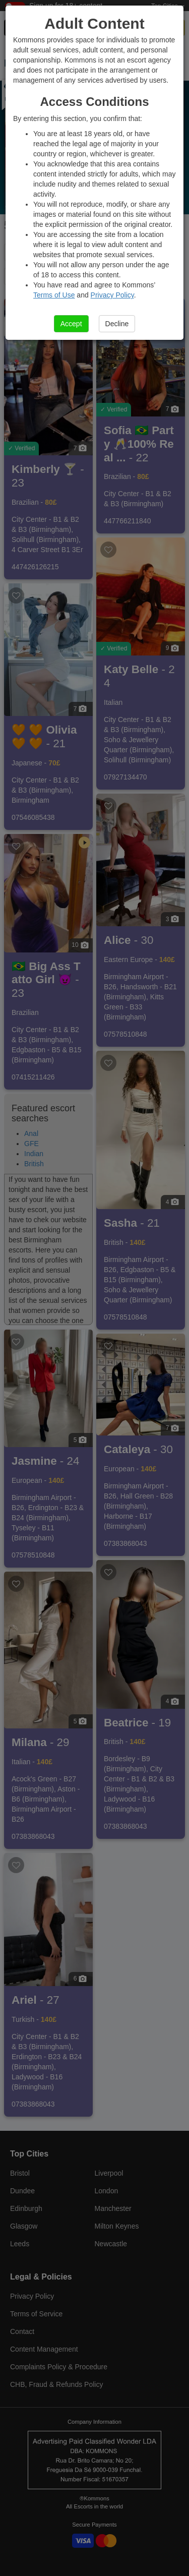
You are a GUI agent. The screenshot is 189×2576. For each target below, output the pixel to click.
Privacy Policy (112, 295)
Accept (71, 324)
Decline (117, 324)
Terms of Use (54, 295)
